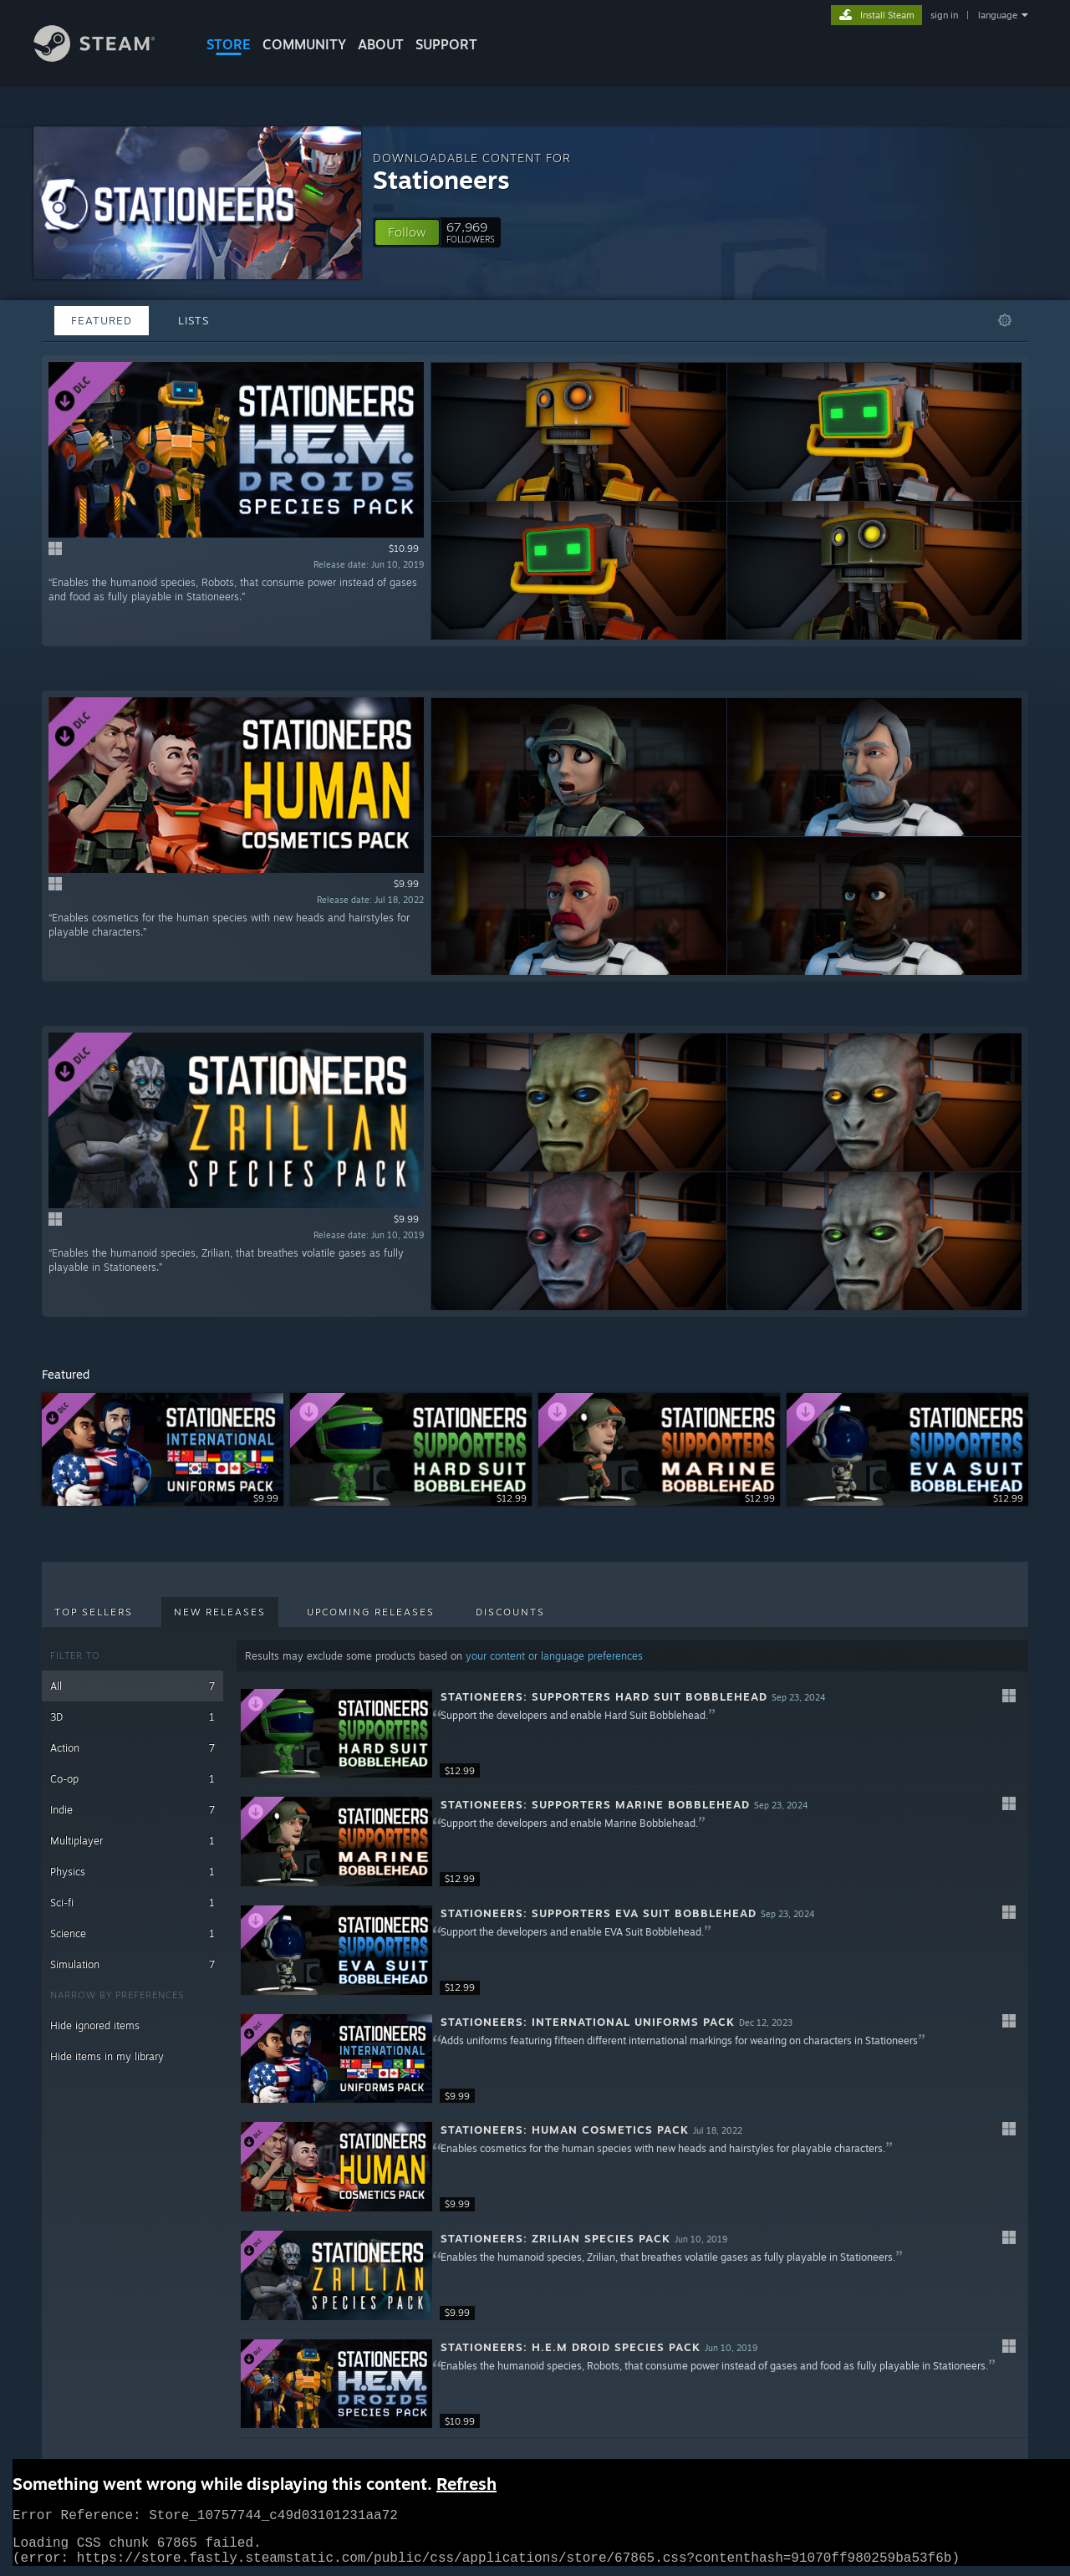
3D (132, 1717)
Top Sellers (93, 1612)
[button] (407, 232)
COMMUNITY (304, 44)
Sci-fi (132, 1902)
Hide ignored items (95, 2025)
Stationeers (441, 179)
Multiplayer (132, 1841)
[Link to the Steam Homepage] (107, 57)
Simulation (132, 1964)
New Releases (220, 1612)
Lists (193, 320)
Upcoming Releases (371, 1612)
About (381, 44)
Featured (101, 320)
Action (132, 1748)
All (132, 1686)
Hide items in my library (107, 2056)
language (997, 15)
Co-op (132, 1779)
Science (132, 1933)
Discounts (510, 1612)
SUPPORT (446, 44)
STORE (228, 44)
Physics (132, 1871)
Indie (132, 1810)
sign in (944, 15)
